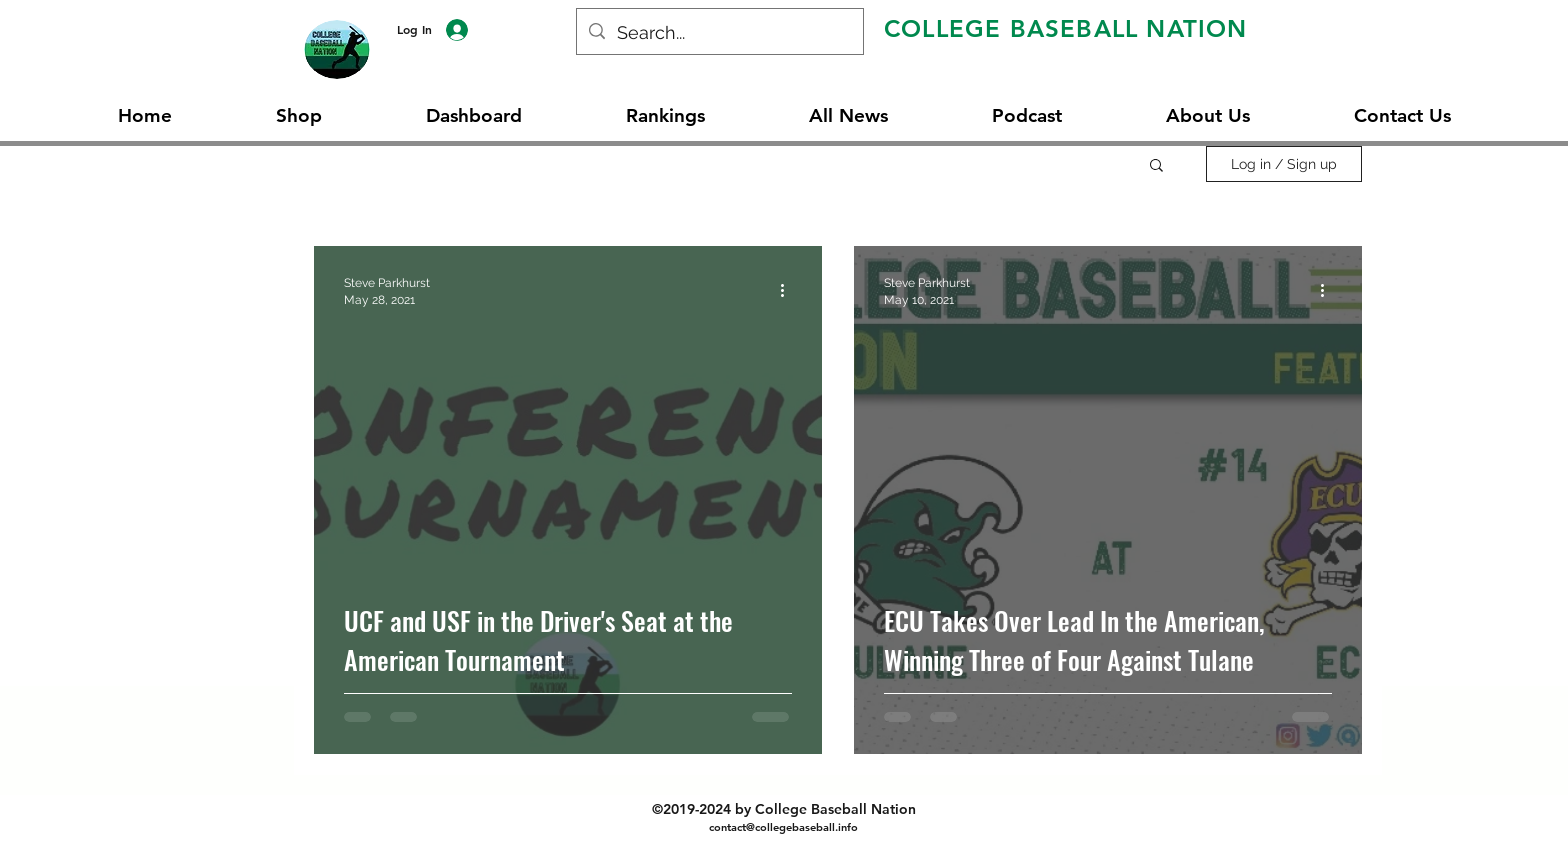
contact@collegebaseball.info (783, 827)
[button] (1156, 166)
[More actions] (789, 290)
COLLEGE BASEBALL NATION (1066, 28)
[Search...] (719, 33)
